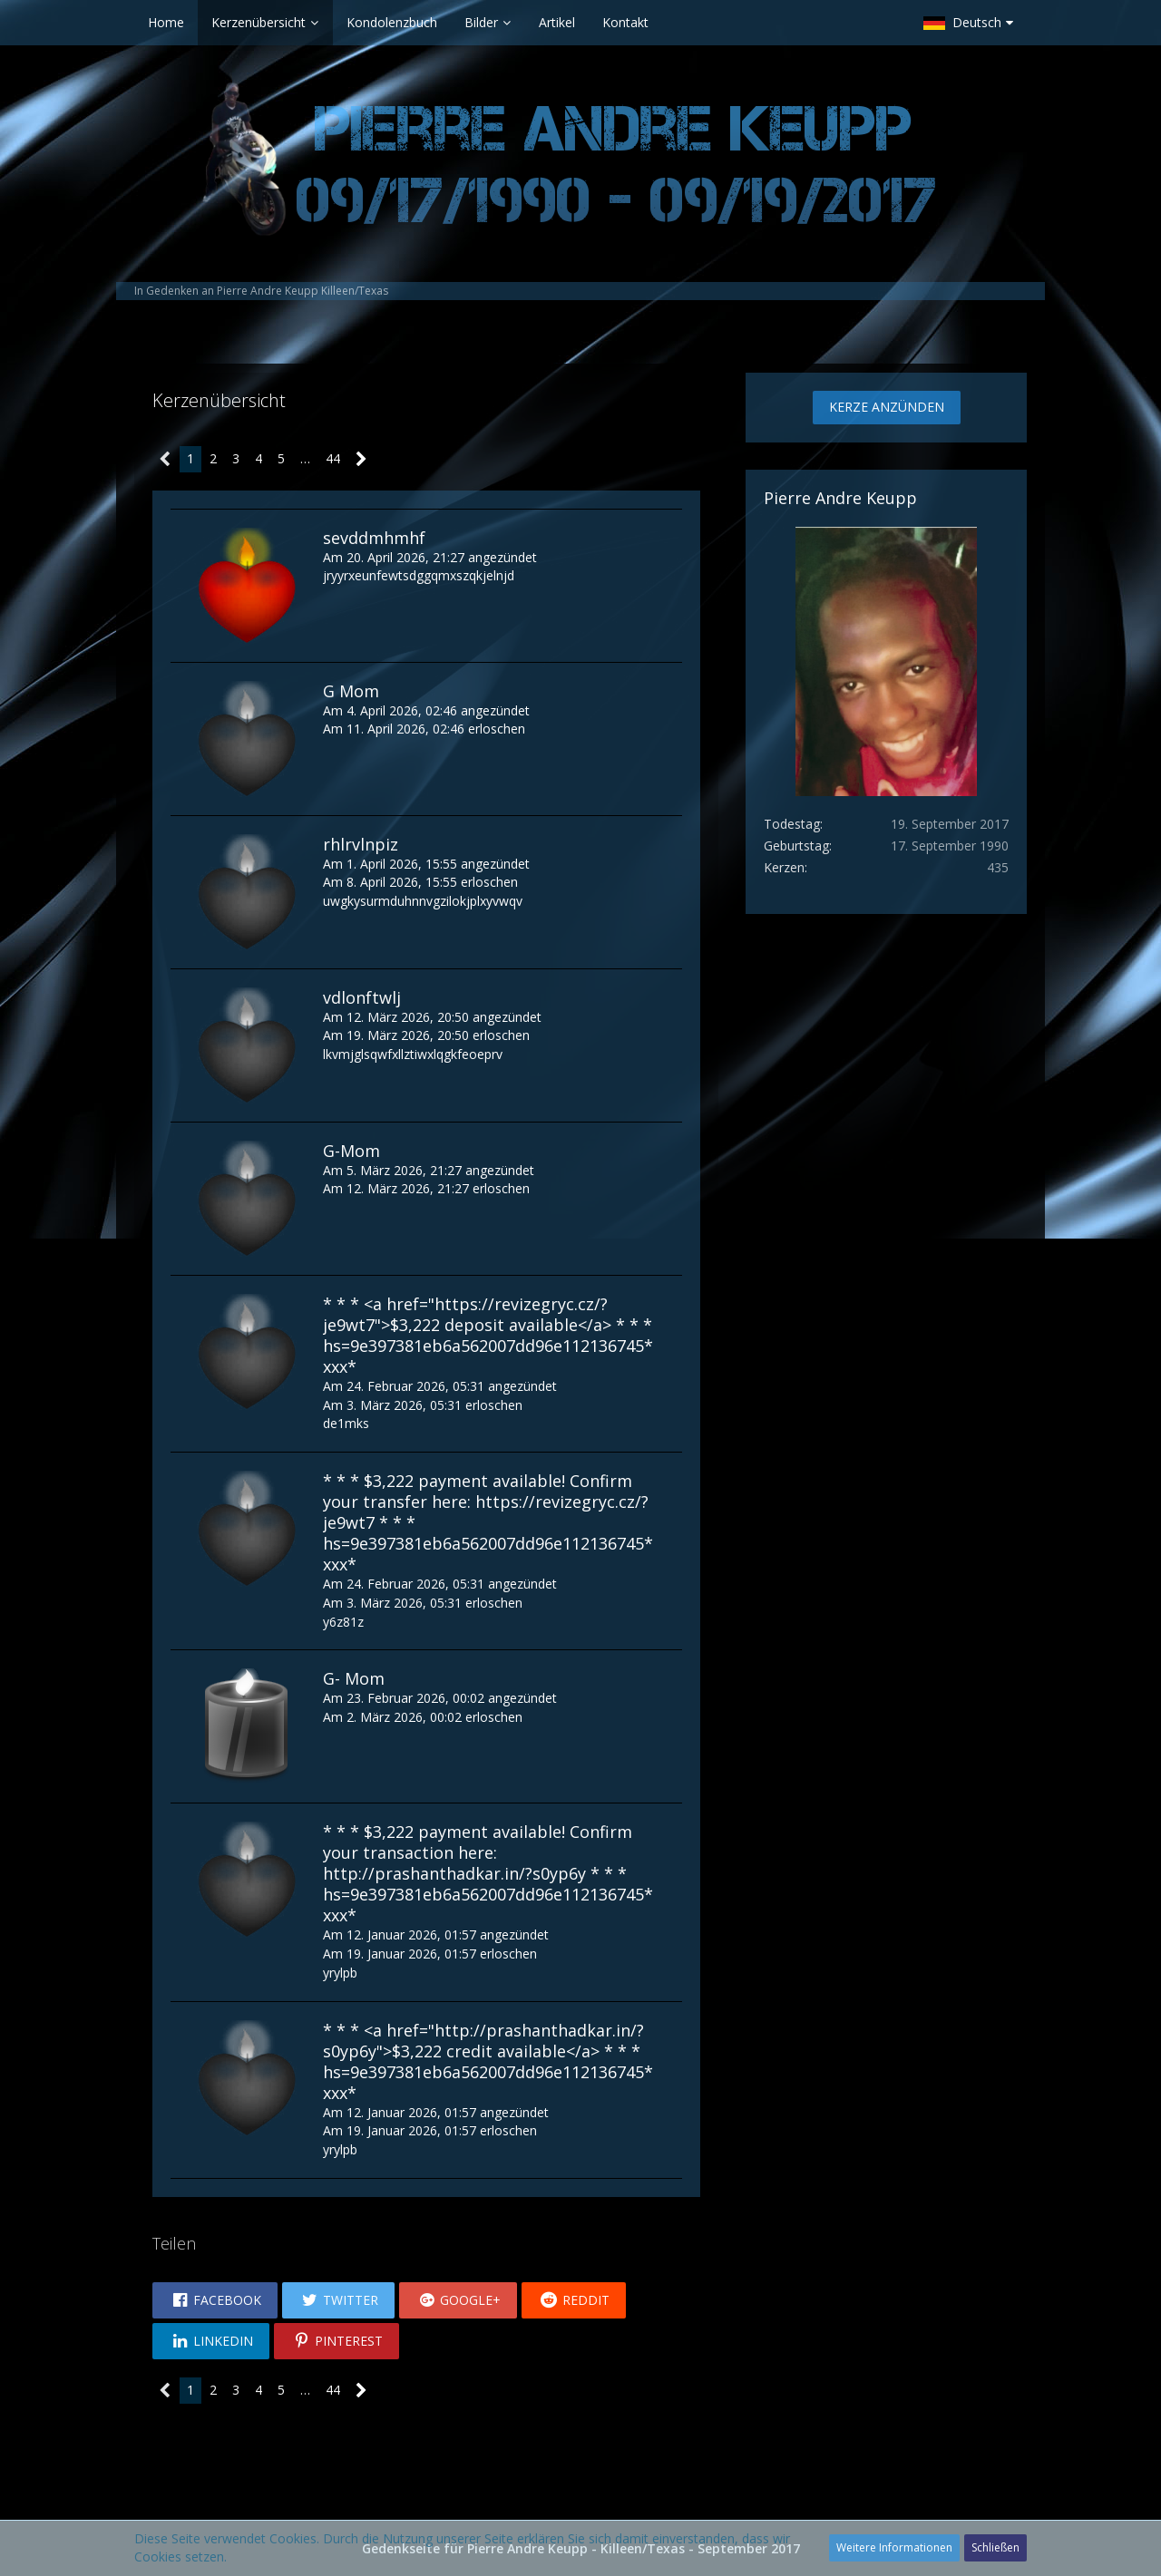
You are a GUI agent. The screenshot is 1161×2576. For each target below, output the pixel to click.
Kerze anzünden (886, 406)
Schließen (995, 2547)
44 (333, 458)
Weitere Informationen (894, 2547)
